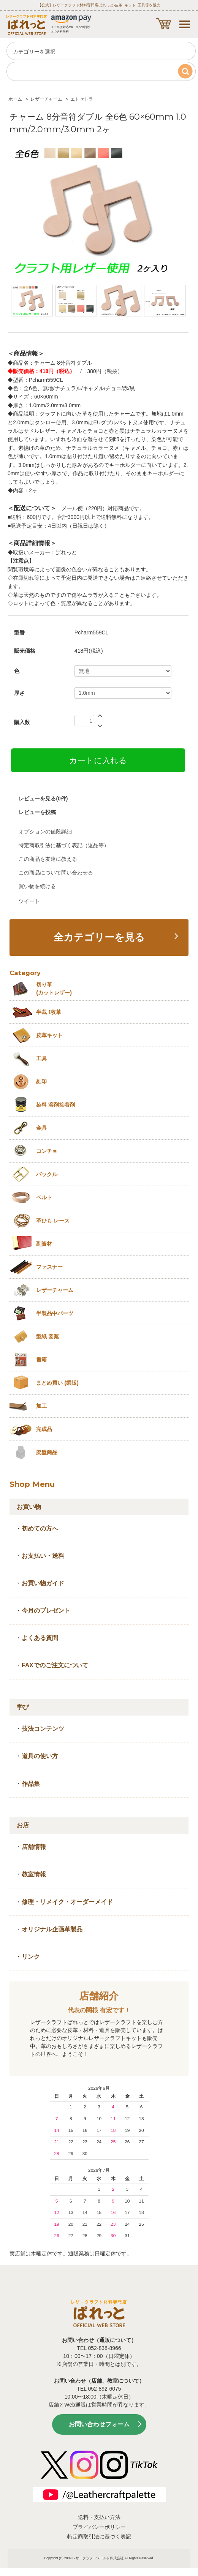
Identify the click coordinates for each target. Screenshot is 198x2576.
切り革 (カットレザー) (54, 988)
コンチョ (46, 1151)
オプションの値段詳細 (45, 832)
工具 (41, 1058)
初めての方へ (40, 1528)
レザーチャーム (46, 99)
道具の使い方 (40, 1756)
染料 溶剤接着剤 (55, 1104)
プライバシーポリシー (99, 2527)
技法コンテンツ (43, 1728)
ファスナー (49, 1266)
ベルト (44, 1197)
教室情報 (34, 1874)
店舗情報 (34, 1847)
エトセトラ (81, 99)
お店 (23, 1825)
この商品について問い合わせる (56, 873)
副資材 (44, 1243)
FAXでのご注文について (55, 1665)
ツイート (29, 901)
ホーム (15, 99)
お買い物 (29, 1507)
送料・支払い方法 (99, 2517)
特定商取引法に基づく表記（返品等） (64, 845)
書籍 (41, 1359)
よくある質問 (40, 1638)
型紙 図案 (47, 1336)
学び (23, 1707)
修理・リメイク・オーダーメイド (67, 1902)
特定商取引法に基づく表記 (99, 2536)
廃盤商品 (46, 1452)
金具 (41, 1127)
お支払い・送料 (43, 1556)
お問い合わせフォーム (99, 2424)
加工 (41, 1406)
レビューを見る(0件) (43, 798)
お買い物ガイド (43, 1583)
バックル (46, 1174)
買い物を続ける (37, 886)
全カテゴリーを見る (99, 937)
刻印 (41, 1081)
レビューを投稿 (37, 812)
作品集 (31, 1784)
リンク (31, 1956)
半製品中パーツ (54, 1313)
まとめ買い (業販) (57, 1382)
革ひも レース (53, 1220)
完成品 (44, 1429)
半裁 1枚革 (48, 1012)
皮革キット (49, 1035)
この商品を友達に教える (48, 859)
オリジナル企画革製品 (52, 1929)
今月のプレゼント (46, 1610)
